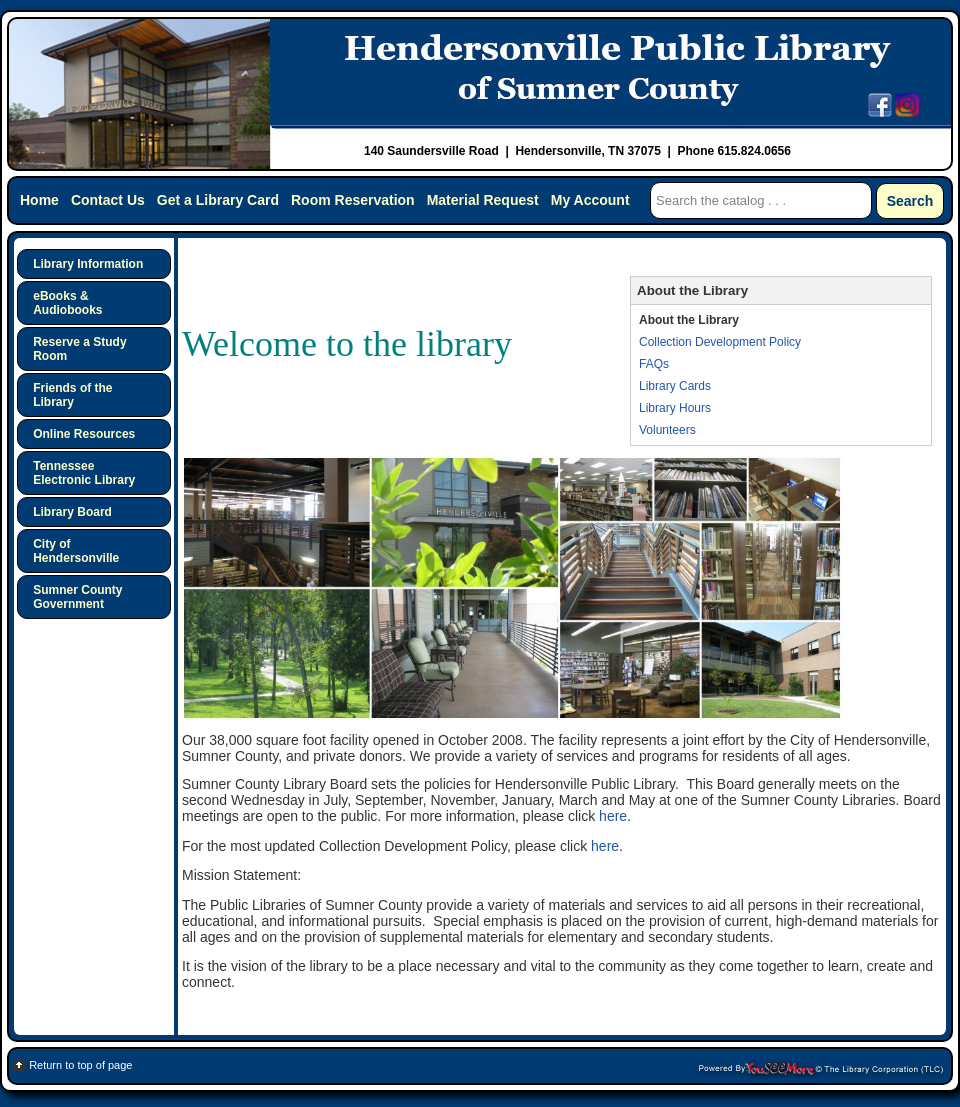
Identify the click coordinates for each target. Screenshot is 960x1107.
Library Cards (675, 386)
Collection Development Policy (720, 342)
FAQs (654, 364)
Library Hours (675, 408)
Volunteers (667, 430)
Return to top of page (80, 1065)
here (613, 816)
